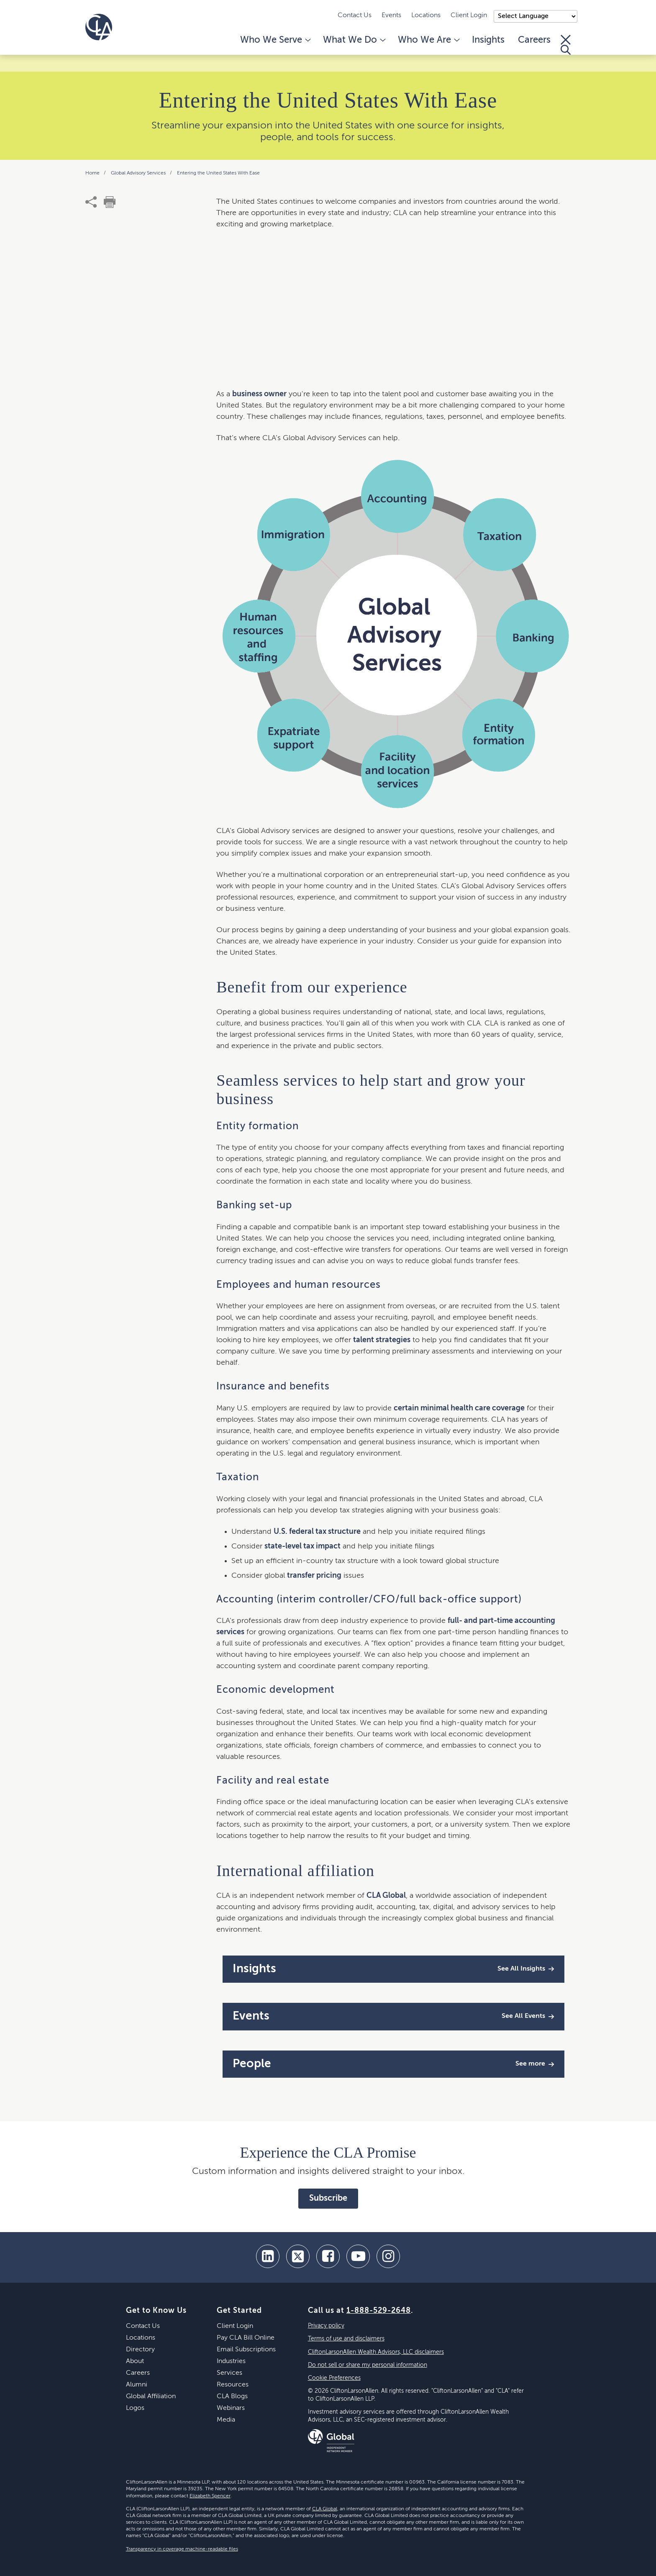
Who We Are (428, 40)
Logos (135, 2408)
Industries (231, 2361)
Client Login (469, 15)
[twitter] (298, 2256)
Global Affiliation (151, 2396)
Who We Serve (275, 40)
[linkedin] (267, 2256)
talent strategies (381, 1340)
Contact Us (355, 15)
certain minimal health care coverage (459, 1408)
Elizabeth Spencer (210, 2496)
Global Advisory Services (139, 173)
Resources (233, 2384)
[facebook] (328, 2256)
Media (226, 2420)
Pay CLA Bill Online (245, 2338)
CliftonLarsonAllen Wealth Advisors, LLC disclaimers (376, 2352)
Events (391, 15)
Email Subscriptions (246, 2349)
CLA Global (386, 1895)
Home (93, 173)
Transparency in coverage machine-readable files (182, 2549)
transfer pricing (314, 1575)
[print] (109, 202)
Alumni (136, 2384)
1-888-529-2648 (378, 2311)
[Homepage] (98, 27)
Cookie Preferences (334, 2378)
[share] (91, 202)
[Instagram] (388, 2256)
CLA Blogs (232, 2396)
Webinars (231, 2408)
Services (229, 2373)
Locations (426, 15)
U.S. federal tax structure (317, 1531)
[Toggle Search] (566, 45)
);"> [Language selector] (535, 16)
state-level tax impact (302, 1546)
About (135, 2361)
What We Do (353, 40)
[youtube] (358, 2256)
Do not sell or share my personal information (367, 2365)
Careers (534, 40)
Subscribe (328, 2198)
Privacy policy (326, 2326)
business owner (259, 394)
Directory (140, 2349)
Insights (488, 40)
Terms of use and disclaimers (346, 2339)
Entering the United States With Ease (218, 173)
